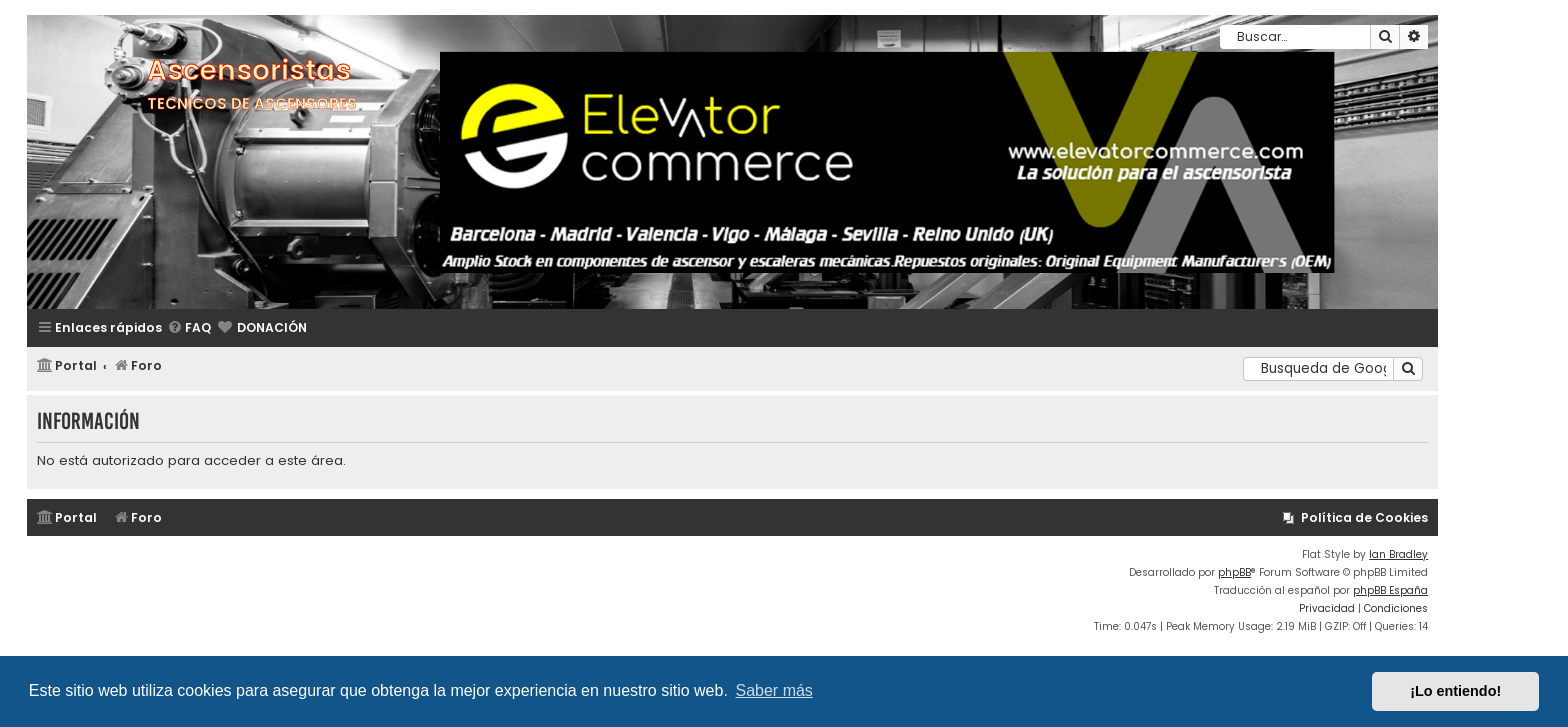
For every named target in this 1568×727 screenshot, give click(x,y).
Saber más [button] (774, 690)
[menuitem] (189, 328)
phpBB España (1390, 590)
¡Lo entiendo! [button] (1455, 691)
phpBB (1234, 572)
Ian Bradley (1398, 554)
